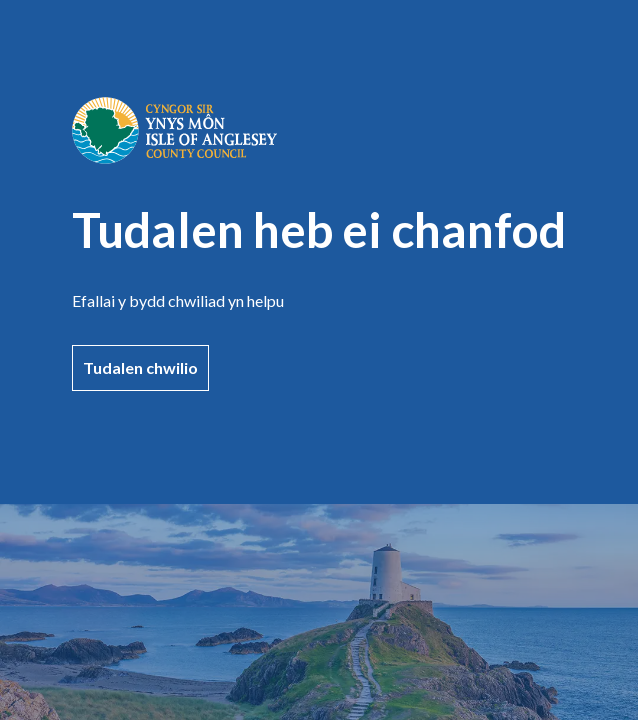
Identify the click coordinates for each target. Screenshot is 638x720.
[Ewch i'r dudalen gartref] (174, 157)
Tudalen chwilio (140, 367)
